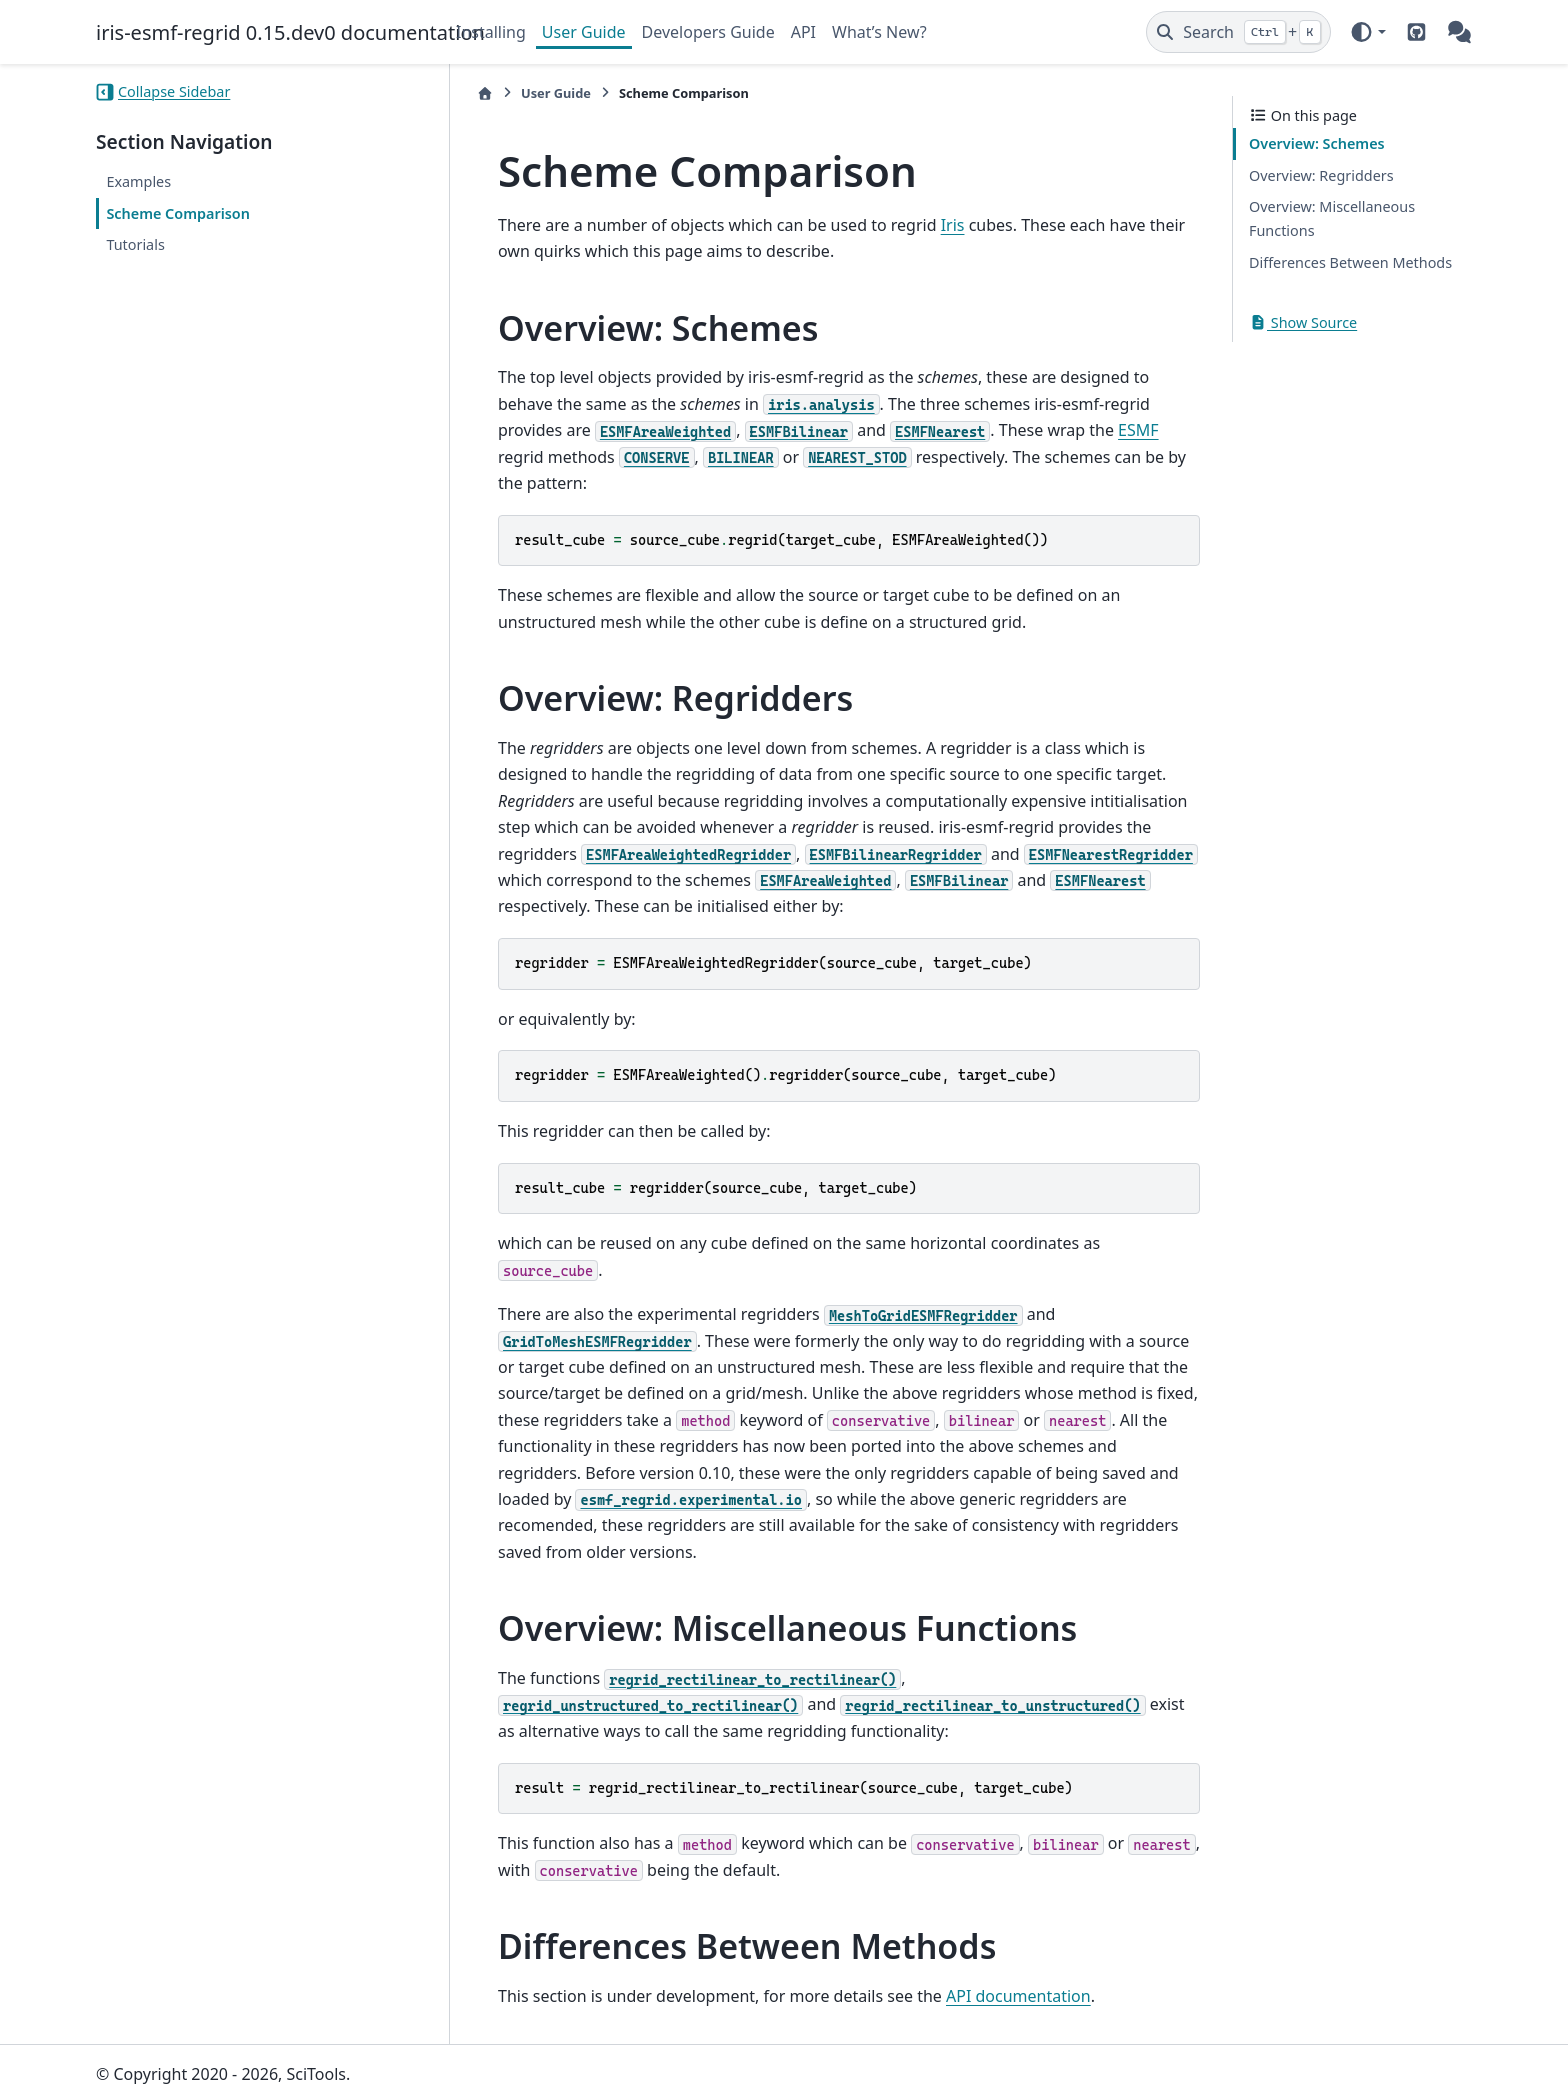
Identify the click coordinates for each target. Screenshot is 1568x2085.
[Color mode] (1367, 32)
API (803, 32)
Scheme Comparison (178, 213)
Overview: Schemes (1317, 143)
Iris (935, 225)
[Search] (1238, 32)
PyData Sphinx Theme (1336, 2038)
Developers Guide (708, 32)
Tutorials (135, 244)
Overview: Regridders (1321, 175)
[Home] (467, 93)
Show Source (1303, 322)
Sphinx (230, 2056)
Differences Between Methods (1350, 262)
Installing (491, 32)
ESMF (1023, 430)
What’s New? (879, 32)
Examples (138, 181)
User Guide (584, 32)
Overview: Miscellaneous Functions (1332, 218)
